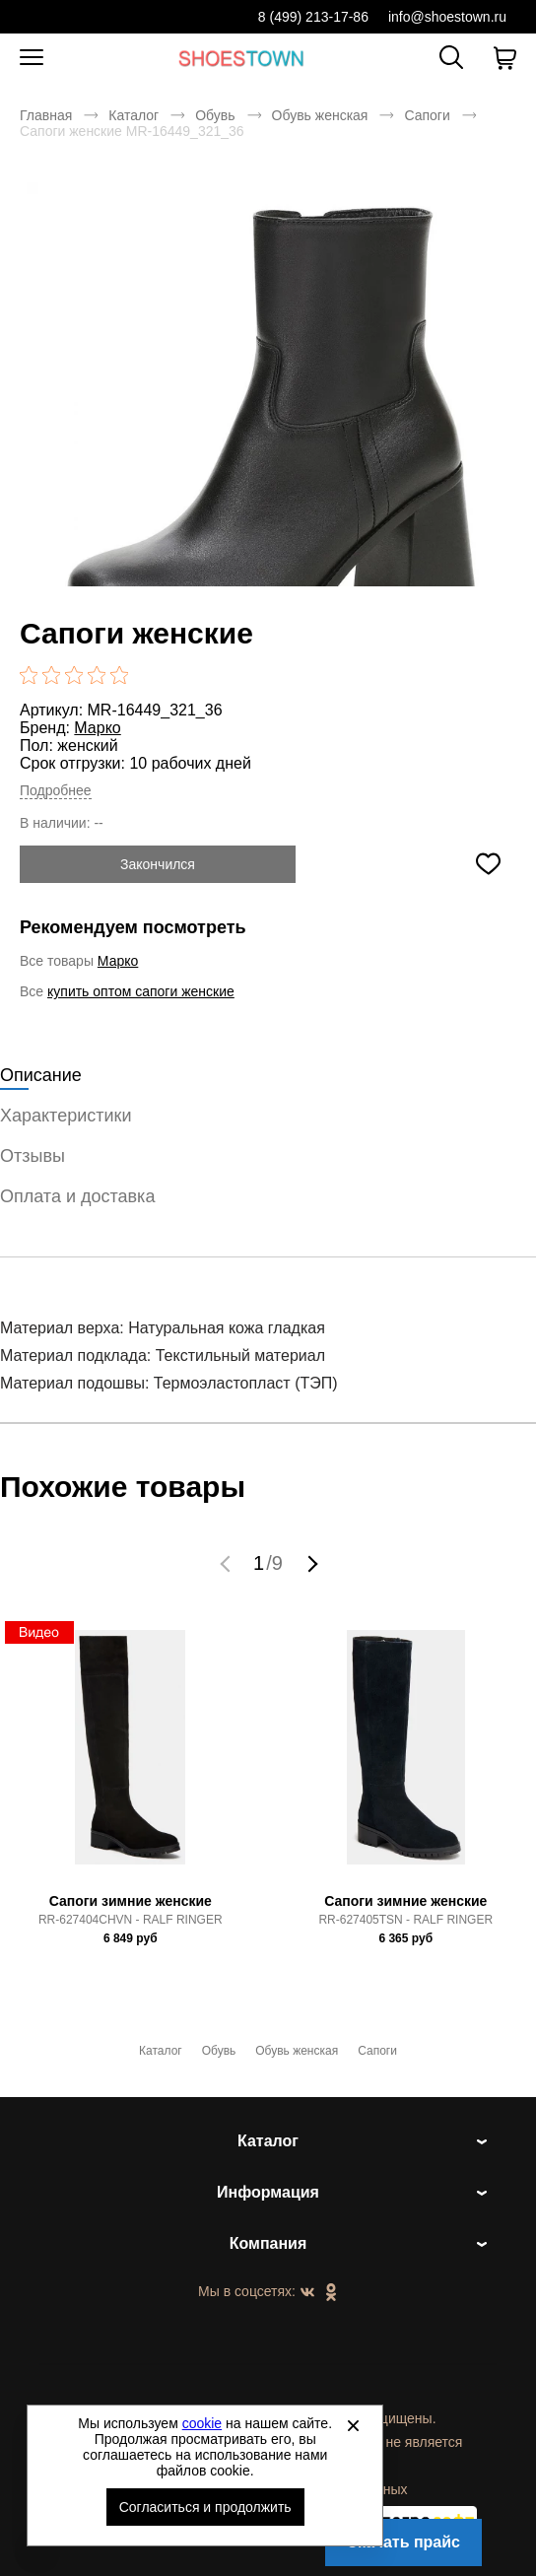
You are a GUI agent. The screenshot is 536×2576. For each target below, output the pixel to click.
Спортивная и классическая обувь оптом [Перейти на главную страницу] (241, 57)
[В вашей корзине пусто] (504, 58)
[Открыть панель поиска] (451, 57)
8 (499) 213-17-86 (313, 17)
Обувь (214, 115)
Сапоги (426, 115)
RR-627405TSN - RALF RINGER (405, 1920)
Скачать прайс (403, 2542)
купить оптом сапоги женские (140, 991)
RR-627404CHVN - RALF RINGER (130, 1920)
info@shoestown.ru (447, 17)
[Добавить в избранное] (487, 864)
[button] (227, 1563)
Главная (46, 115)
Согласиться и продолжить (205, 2507)
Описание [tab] (41, 1075)
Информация (268, 2192)
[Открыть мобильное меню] (31, 58)
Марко (97, 727)
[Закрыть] (353, 2425)
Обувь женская (320, 115)
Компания (268, 2243)
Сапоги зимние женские (130, 1901)
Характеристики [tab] (65, 1115)
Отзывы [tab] (32, 1156)
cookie (202, 2423)
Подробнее (56, 790)
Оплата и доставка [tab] (77, 1196)
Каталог (133, 115)
